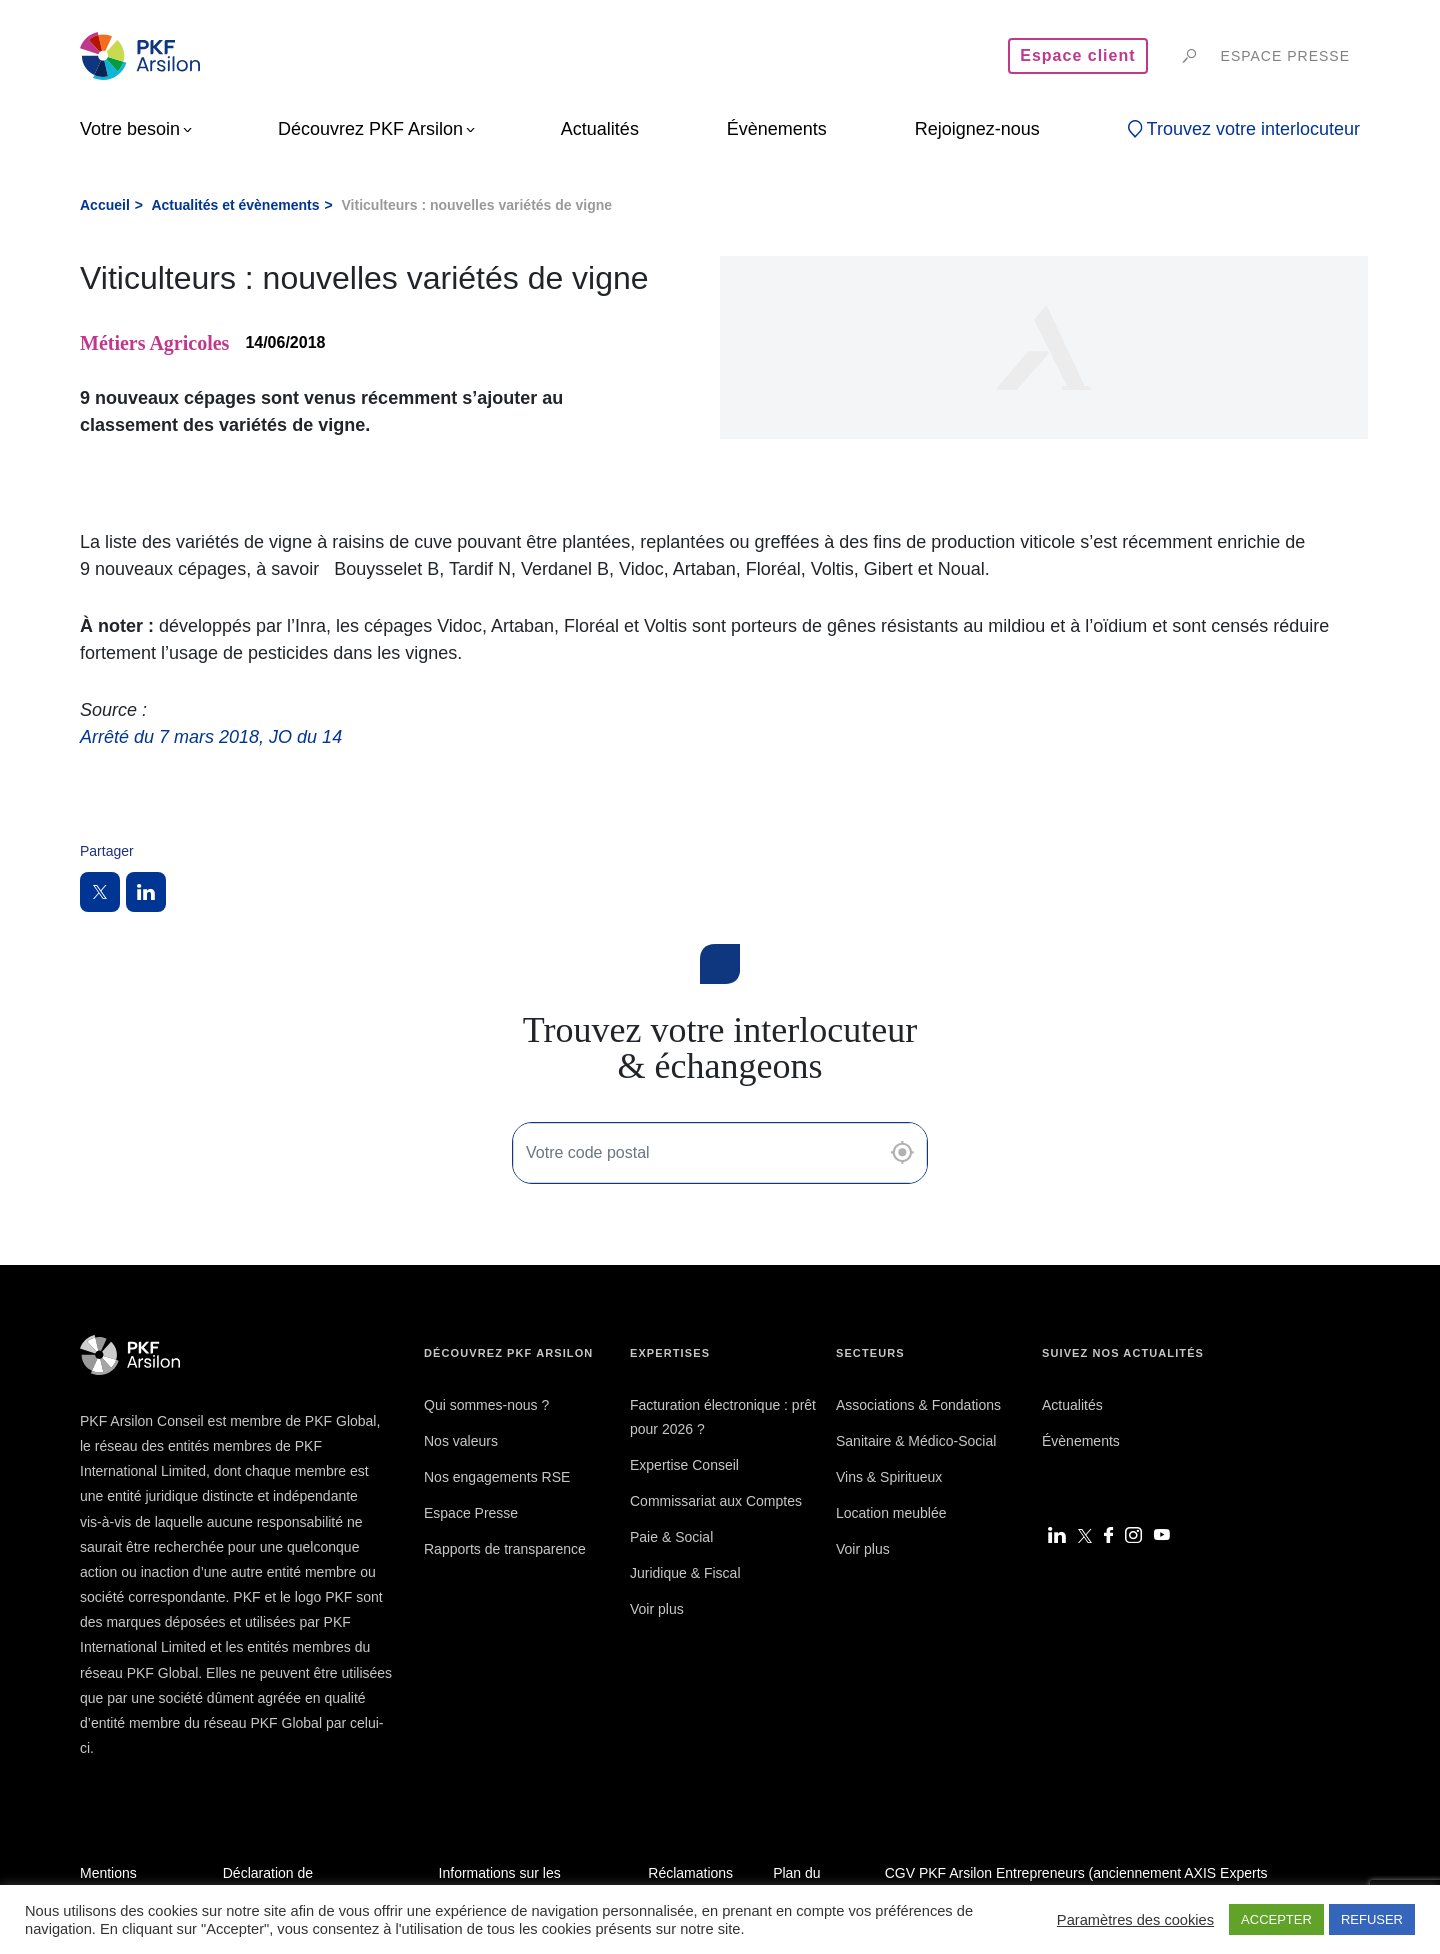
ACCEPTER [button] (1276, 1919)
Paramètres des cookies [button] (1135, 1920)
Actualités (1072, 1405)
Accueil (105, 205)
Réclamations (690, 1873)
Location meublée (891, 1513)
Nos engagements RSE (497, 1477)
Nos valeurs (461, 1441)
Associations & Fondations (918, 1405)
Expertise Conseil (684, 1465)
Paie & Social (671, 1537)
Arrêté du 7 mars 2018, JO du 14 (211, 737)
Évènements (1081, 1441)
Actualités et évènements (235, 205)
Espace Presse (471, 1513)
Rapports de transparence (505, 1549)
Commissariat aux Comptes (716, 1501)
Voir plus (657, 1609)
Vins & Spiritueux (889, 1477)
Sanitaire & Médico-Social (916, 1441)
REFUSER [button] (1372, 1919)
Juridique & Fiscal (685, 1573)
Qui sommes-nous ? (486, 1405)
